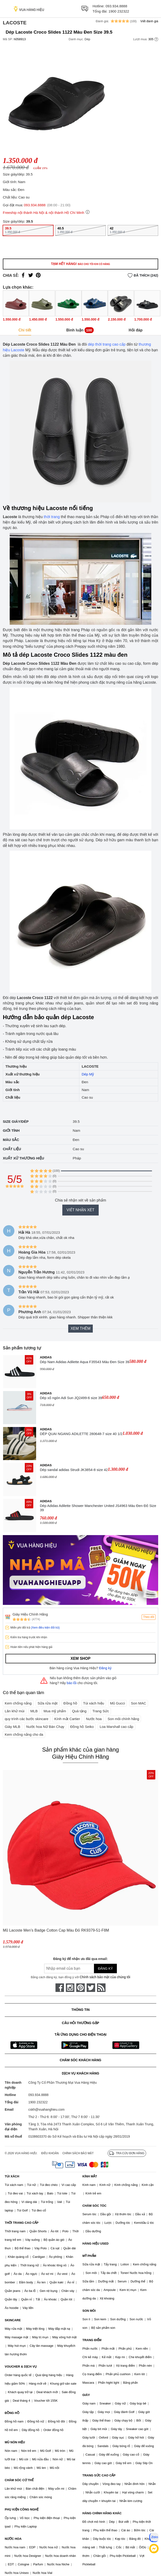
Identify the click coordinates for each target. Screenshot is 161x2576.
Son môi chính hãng (123, 1719)
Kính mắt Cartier (67, 1719)
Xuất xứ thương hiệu (23, 1158)
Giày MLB (12, 1727)
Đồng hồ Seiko (82, 1727)
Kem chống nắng (18, 1703)
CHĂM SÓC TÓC (94, 2205)
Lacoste (14, 22)
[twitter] (91, 1987)
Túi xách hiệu (93, 1703)
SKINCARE (13, 2320)
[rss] (101, 1987)
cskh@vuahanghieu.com (46, 2109)
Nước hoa (94, 1719)
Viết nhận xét (80, 1210)
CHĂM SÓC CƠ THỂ (19, 2480)
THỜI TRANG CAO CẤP (21, 2222)
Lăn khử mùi (14, 1711)
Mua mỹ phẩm (55, 1711)
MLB (34, 1711)
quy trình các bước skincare (26, 1719)
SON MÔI (89, 2310)
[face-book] (59, 1987)
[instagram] (70, 1987)
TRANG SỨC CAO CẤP (98, 2475)
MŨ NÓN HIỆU (15, 2442)
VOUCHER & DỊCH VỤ (21, 2366)
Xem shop (80, 1658)
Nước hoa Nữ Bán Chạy (45, 1727)
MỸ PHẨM (89, 2256)
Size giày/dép (16, 1121)
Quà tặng (79, 1711)
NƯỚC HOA (13, 2539)
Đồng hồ (70, 1703)
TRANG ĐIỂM (92, 2340)
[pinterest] (80, 1987)
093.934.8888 (116, 6)
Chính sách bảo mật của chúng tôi (105, 1977)
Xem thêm (80, 1328)
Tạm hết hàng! (80, 264)
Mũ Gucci (117, 1703)
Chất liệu (12, 1149)
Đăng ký (105, 1668)
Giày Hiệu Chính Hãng (30, 1614)
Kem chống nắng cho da (24, 1734)
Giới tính (11, 1130)
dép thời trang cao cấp (107, 344)
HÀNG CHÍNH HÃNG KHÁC (102, 2513)
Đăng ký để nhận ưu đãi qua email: (80, 1959)
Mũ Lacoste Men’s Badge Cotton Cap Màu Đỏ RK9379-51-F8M (56, 1930)
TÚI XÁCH (12, 2176)
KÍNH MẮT (89, 2176)
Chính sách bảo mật (77, 2153)
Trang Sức (100, 1711)
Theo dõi (148, 1617)
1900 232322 (118, 11)
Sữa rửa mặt (48, 1703)
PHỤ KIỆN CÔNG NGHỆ (21, 2509)
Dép (87, 39)
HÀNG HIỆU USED (95, 2243)
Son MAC (138, 1703)
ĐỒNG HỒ (12, 2413)
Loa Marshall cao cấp (116, 1727)
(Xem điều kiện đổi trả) (45, 1627)
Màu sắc (11, 1140)
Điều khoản (50, 2153)
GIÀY (86, 2395)
